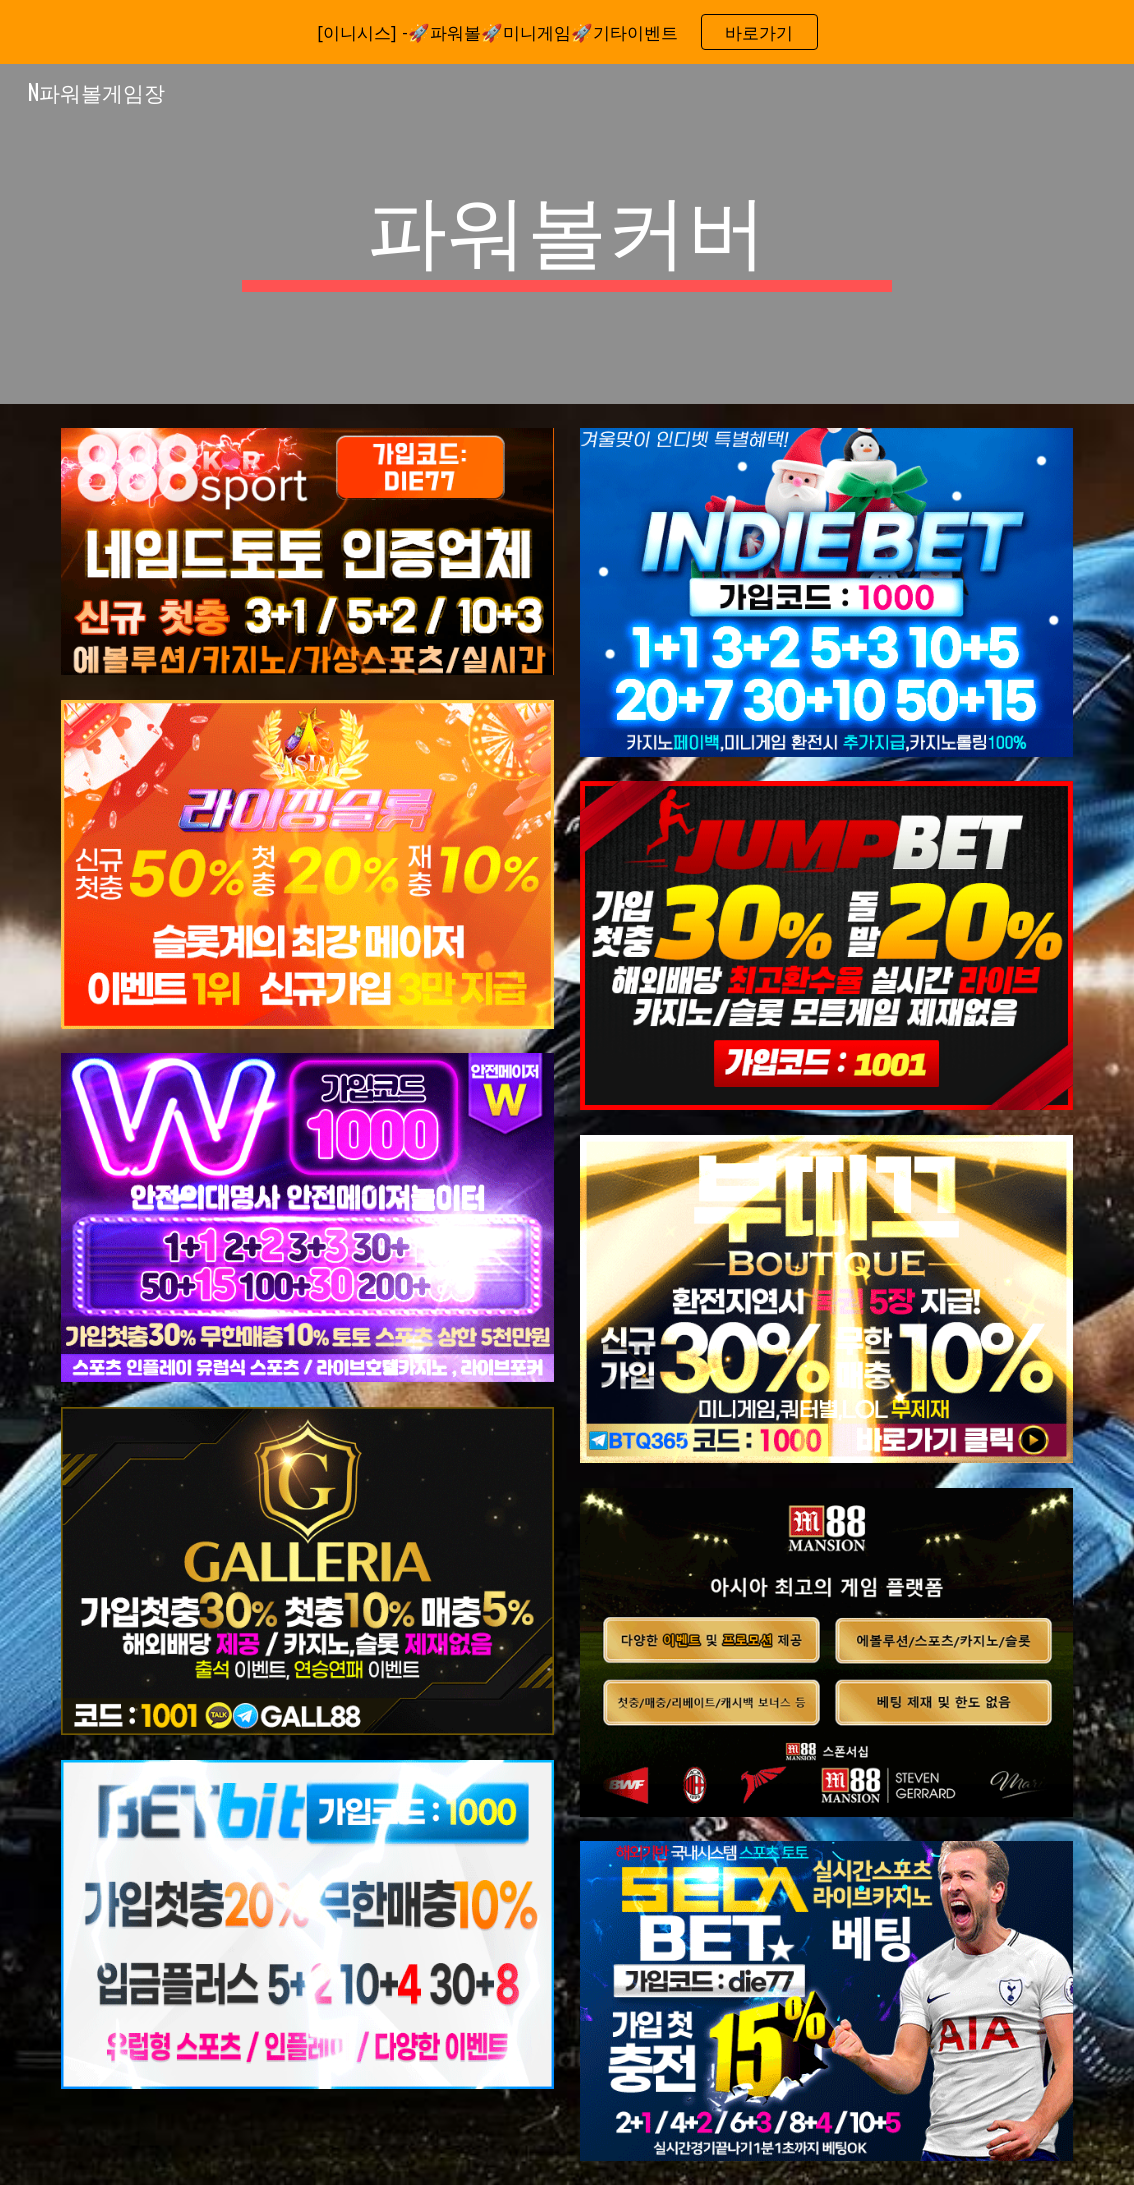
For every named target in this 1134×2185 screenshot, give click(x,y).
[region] (567, 32)
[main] (567, 234)
